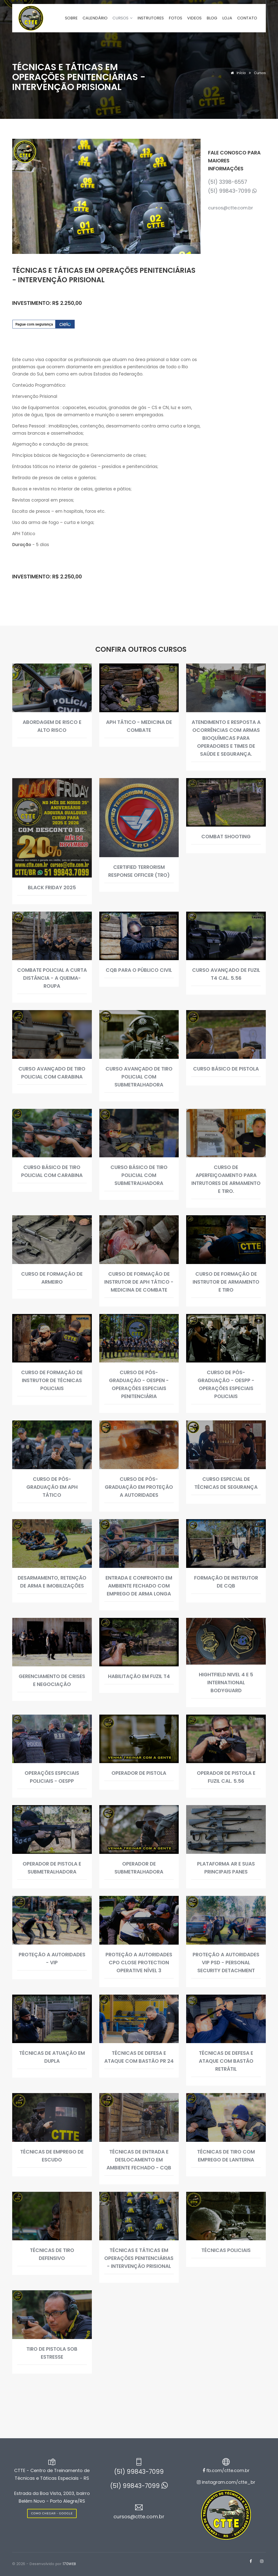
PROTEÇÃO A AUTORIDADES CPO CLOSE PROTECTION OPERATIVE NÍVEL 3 (139, 1962)
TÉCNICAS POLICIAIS (226, 2250)
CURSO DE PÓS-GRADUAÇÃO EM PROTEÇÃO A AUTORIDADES (139, 1487)
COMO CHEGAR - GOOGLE (52, 2513)
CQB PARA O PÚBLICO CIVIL (139, 970)
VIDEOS (194, 18)
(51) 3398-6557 (227, 182)
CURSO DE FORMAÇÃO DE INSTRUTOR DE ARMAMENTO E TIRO (226, 1281)
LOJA (227, 18)
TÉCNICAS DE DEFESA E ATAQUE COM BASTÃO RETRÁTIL (226, 2061)
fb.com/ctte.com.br (226, 2470)
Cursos (260, 72)
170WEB (69, 2563)
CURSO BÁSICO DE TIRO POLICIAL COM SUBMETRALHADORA (139, 1175)
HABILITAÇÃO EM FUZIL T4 (139, 1676)
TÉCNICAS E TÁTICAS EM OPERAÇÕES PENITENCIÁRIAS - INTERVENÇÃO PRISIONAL (138, 2258)
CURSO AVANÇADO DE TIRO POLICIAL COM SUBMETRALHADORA (139, 1076)
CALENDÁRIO (95, 18)
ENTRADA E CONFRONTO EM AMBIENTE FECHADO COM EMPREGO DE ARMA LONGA (139, 1585)
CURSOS (122, 18)
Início (237, 72)
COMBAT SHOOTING (226, 836)
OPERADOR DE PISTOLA (138, 1773)
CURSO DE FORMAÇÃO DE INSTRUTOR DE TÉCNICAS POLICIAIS (52, 1380)
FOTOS (175, 18)
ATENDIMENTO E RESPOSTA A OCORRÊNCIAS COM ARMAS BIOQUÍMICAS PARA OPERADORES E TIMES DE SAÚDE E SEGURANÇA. (226, 738)
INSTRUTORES (150, 18)
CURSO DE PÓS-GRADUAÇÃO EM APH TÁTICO (52, 1487)
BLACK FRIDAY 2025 (52, 887)
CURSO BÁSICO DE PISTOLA (226, 1068)
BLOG (212, 18)
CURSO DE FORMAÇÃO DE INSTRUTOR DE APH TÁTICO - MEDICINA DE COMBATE (138, 1281)
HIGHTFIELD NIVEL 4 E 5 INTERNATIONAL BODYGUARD (226, 1682)
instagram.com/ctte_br (226, 2482)
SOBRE (71, 18)
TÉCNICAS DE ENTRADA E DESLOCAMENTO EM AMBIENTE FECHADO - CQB (139, 2159)
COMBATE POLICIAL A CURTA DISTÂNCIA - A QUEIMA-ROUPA (52, 978)
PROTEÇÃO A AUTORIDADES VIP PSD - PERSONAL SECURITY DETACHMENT (226, 1962)
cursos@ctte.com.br (230, 208)
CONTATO (247, 18)
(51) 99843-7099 (232, 190)
